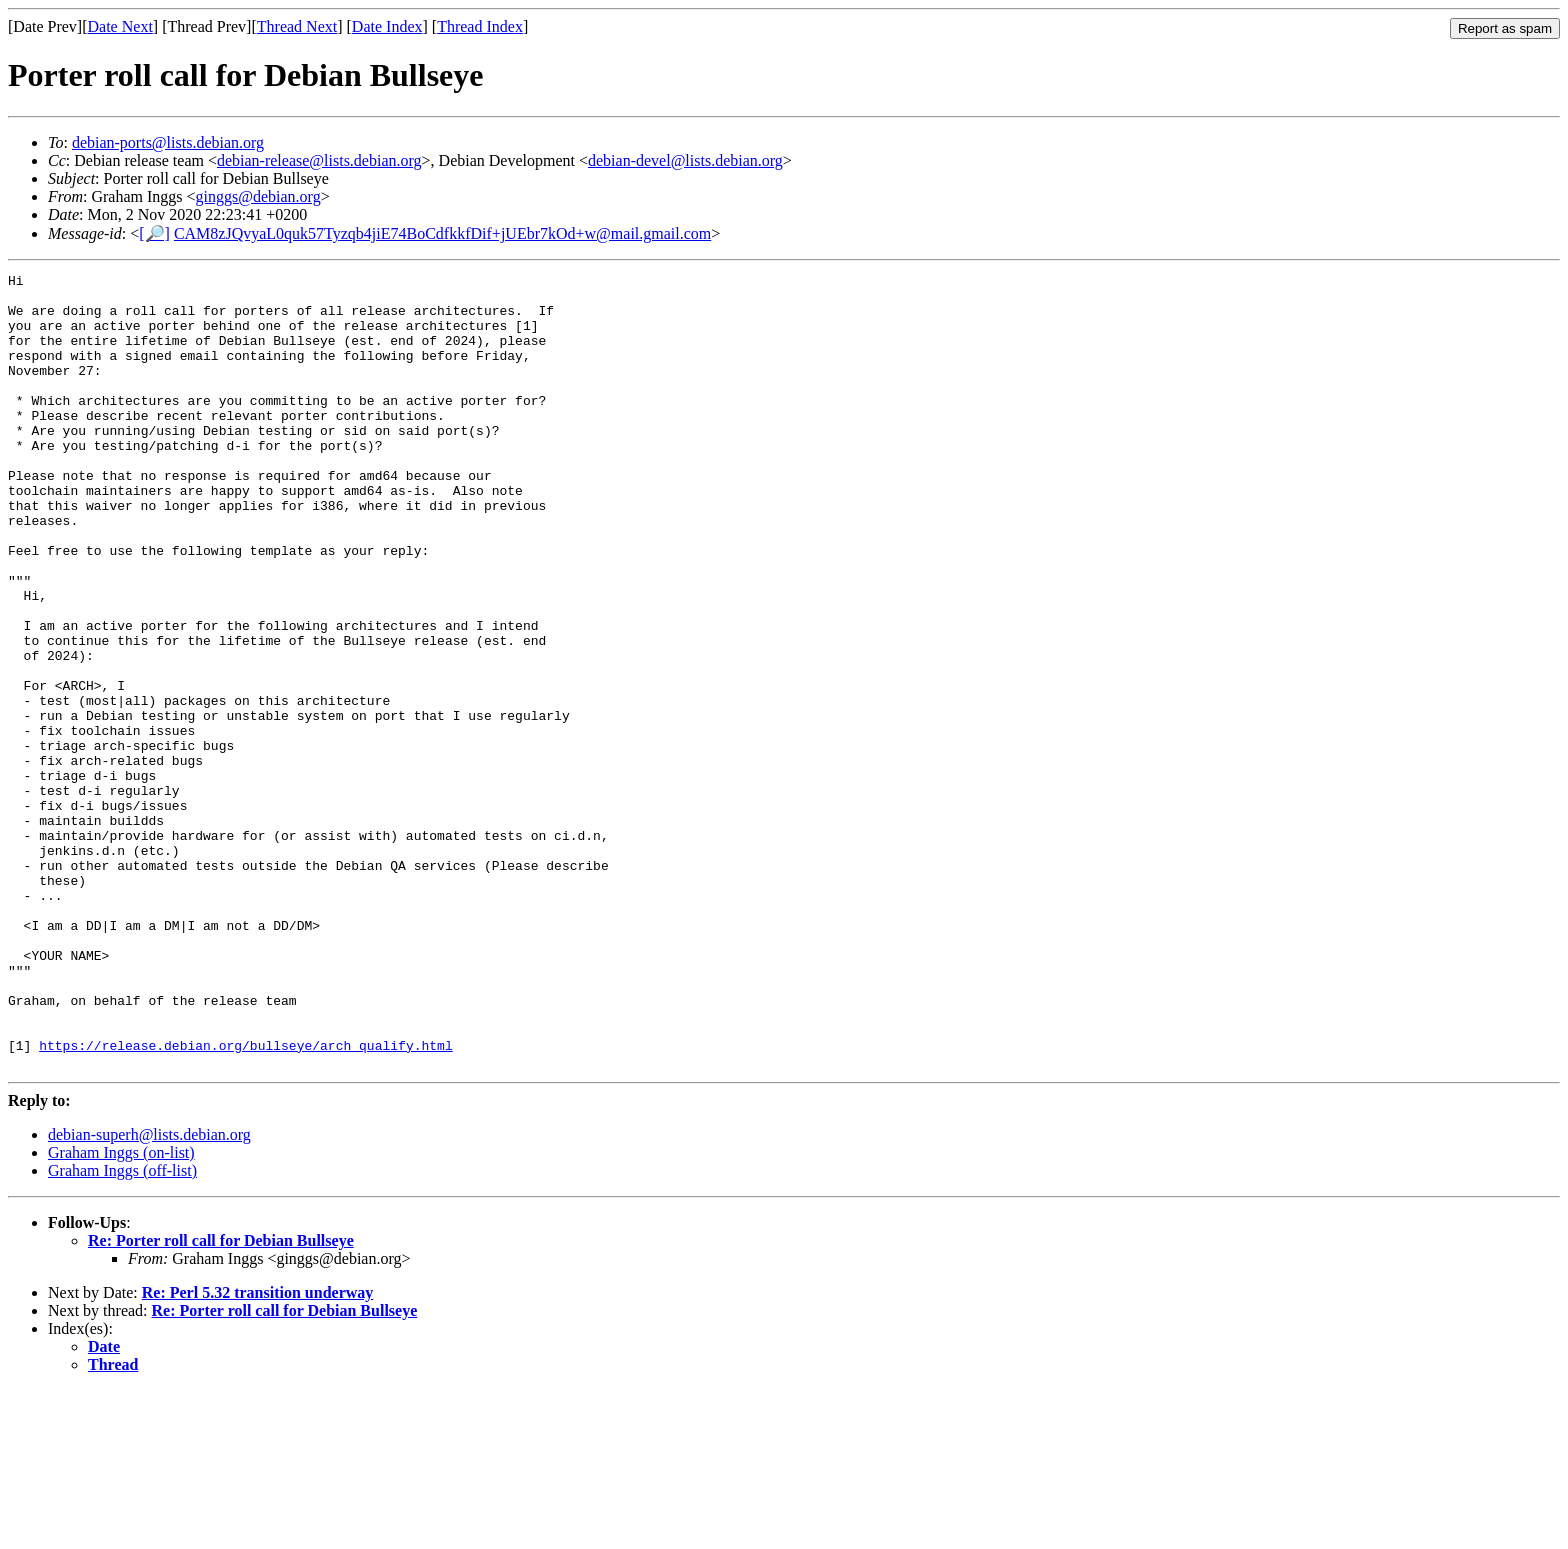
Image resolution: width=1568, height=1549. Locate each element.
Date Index (387, 26)
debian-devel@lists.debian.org (685, 160)
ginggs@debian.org (258, 196)
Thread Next (297, 26)
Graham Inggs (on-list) (121, 1311)
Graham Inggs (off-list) (122, 1329)
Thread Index (480, 26)
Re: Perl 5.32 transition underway (258, 1451)
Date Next (120, 26)
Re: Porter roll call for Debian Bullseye (221, 1399)
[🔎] (154, 233)
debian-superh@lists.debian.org (149, 1293)
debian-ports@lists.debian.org (168, 142)
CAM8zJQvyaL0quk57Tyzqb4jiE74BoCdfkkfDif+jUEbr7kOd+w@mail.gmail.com (442, 233)
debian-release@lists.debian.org (319, 160)
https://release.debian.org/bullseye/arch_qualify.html (245, 1201)
